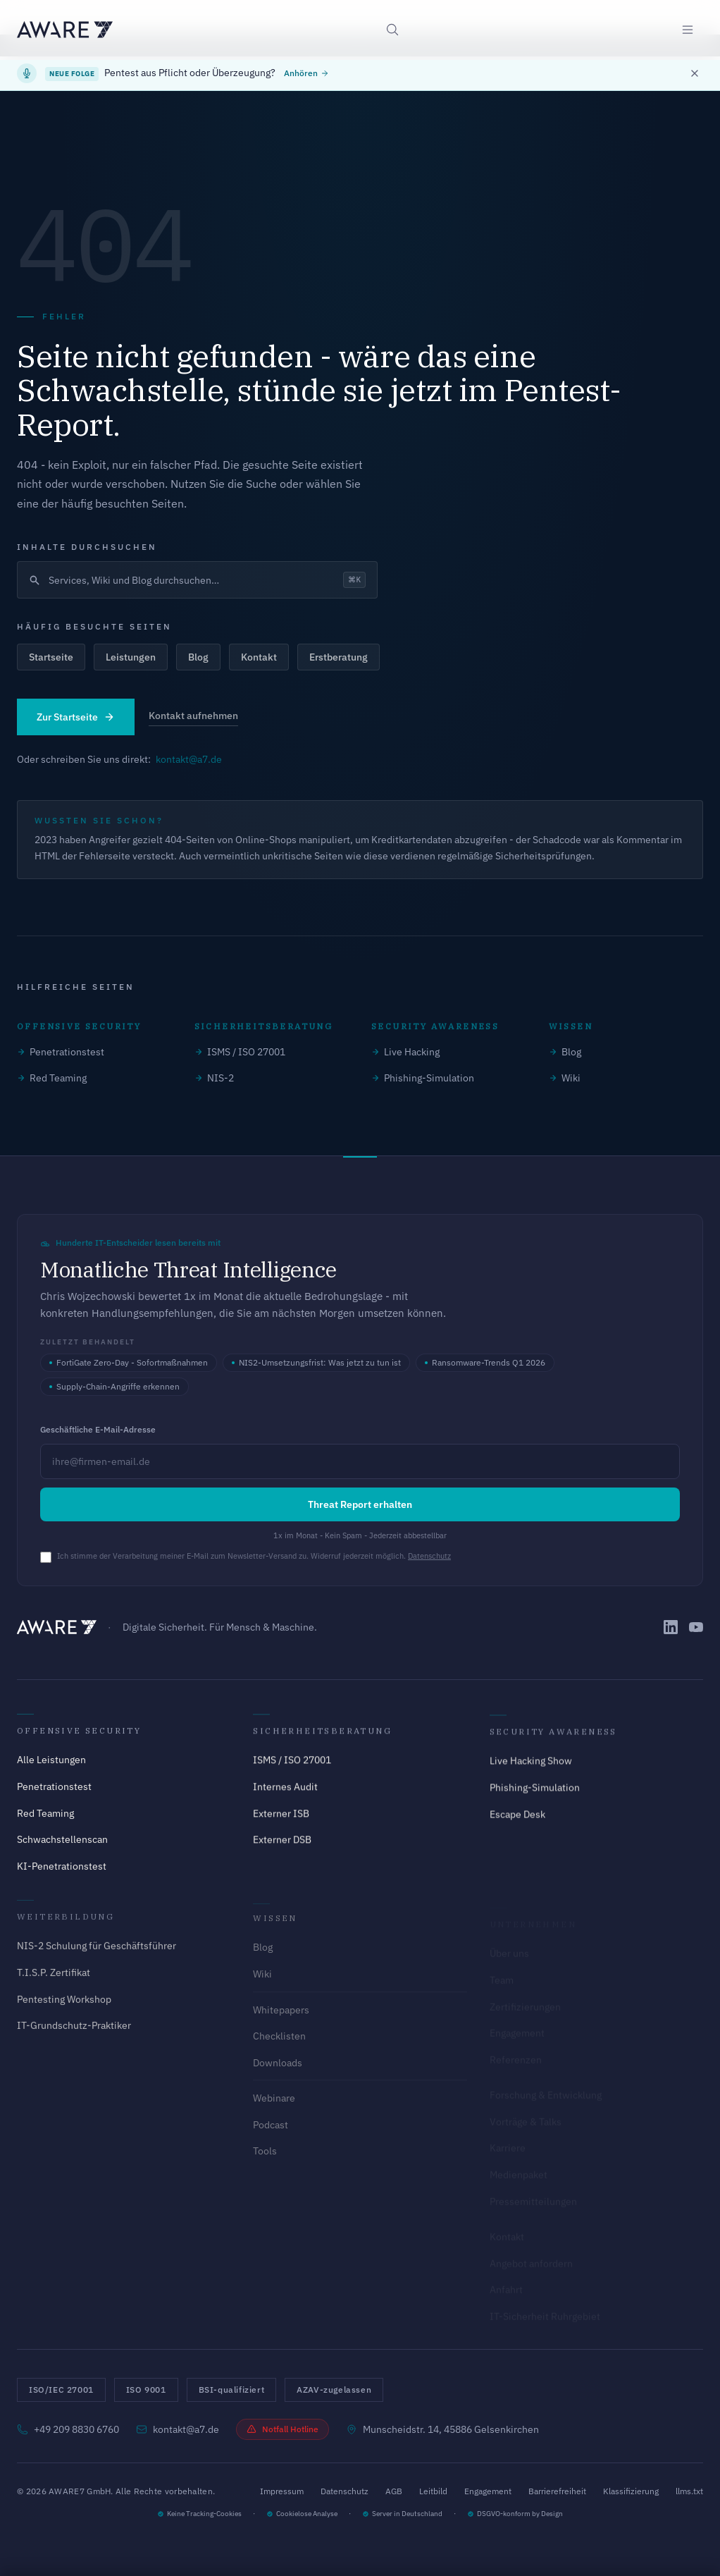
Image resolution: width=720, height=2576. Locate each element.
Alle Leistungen (51, 1763)
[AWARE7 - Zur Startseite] (65, 29)
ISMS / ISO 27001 (239, 1051)
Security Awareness (553, 1741)
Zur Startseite (76, 717)
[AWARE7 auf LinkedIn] (671, 1627)
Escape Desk (517, 1823)
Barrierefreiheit (557, 2491)
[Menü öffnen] (687, 29)
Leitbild (433, 2491)
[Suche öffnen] (392, 29)
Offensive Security (79, 1734)
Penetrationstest (60, 1051)
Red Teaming (52, 1078)
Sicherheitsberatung (322, 1737)
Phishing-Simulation (422, 1078)
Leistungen (131, 657)
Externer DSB (282, 1846)
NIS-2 (214, 1078)
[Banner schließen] (694, 73)
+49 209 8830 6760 (68, 2429)
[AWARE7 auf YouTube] (696, 1627)
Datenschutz (429, 1556)
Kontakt (259, 657)
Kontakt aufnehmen (193, 715)
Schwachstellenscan (62, 1842)
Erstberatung (338, 657)
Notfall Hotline (282, 2429)
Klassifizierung (631, 2491)
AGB (393, 2491)
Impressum (282, 2491)
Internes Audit (285, 1793)
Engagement (487, 2491)
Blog (198, 657)
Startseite (51, 657)
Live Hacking (405, 1051)
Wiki (565, 1078)
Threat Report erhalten (360, 1504)
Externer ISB (281, 1819)
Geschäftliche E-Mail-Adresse (98, 1429)
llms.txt (689, 2491)
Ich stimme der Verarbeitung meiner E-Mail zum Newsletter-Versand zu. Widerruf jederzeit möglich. (254, 1556)
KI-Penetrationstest (61, 1869)
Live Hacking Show (531, 1770)
